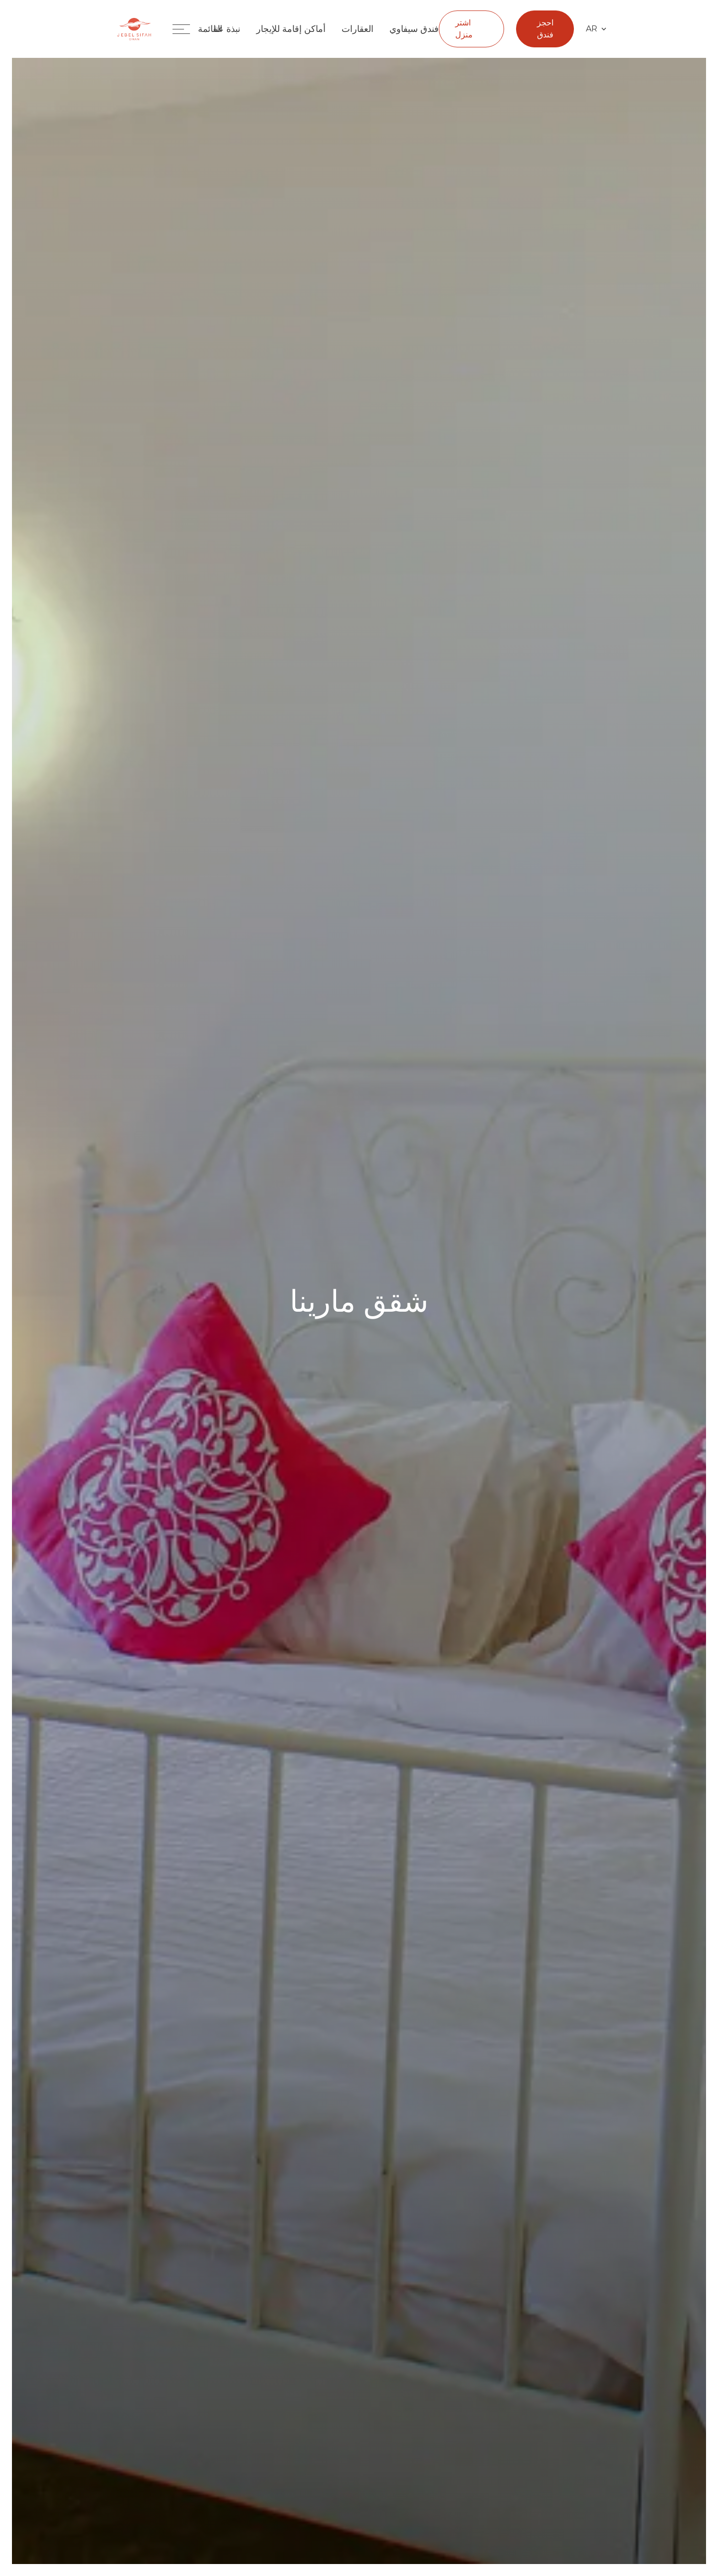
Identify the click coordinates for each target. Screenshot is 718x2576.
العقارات (357, 28)
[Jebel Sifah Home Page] (134, 29)
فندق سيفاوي (414, 28)
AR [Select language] (596, 28)
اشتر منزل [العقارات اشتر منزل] (464, 28)
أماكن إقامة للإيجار (291, 28)
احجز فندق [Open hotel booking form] (545, 28)
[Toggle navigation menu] (195, 29)
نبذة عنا (226, 28)
